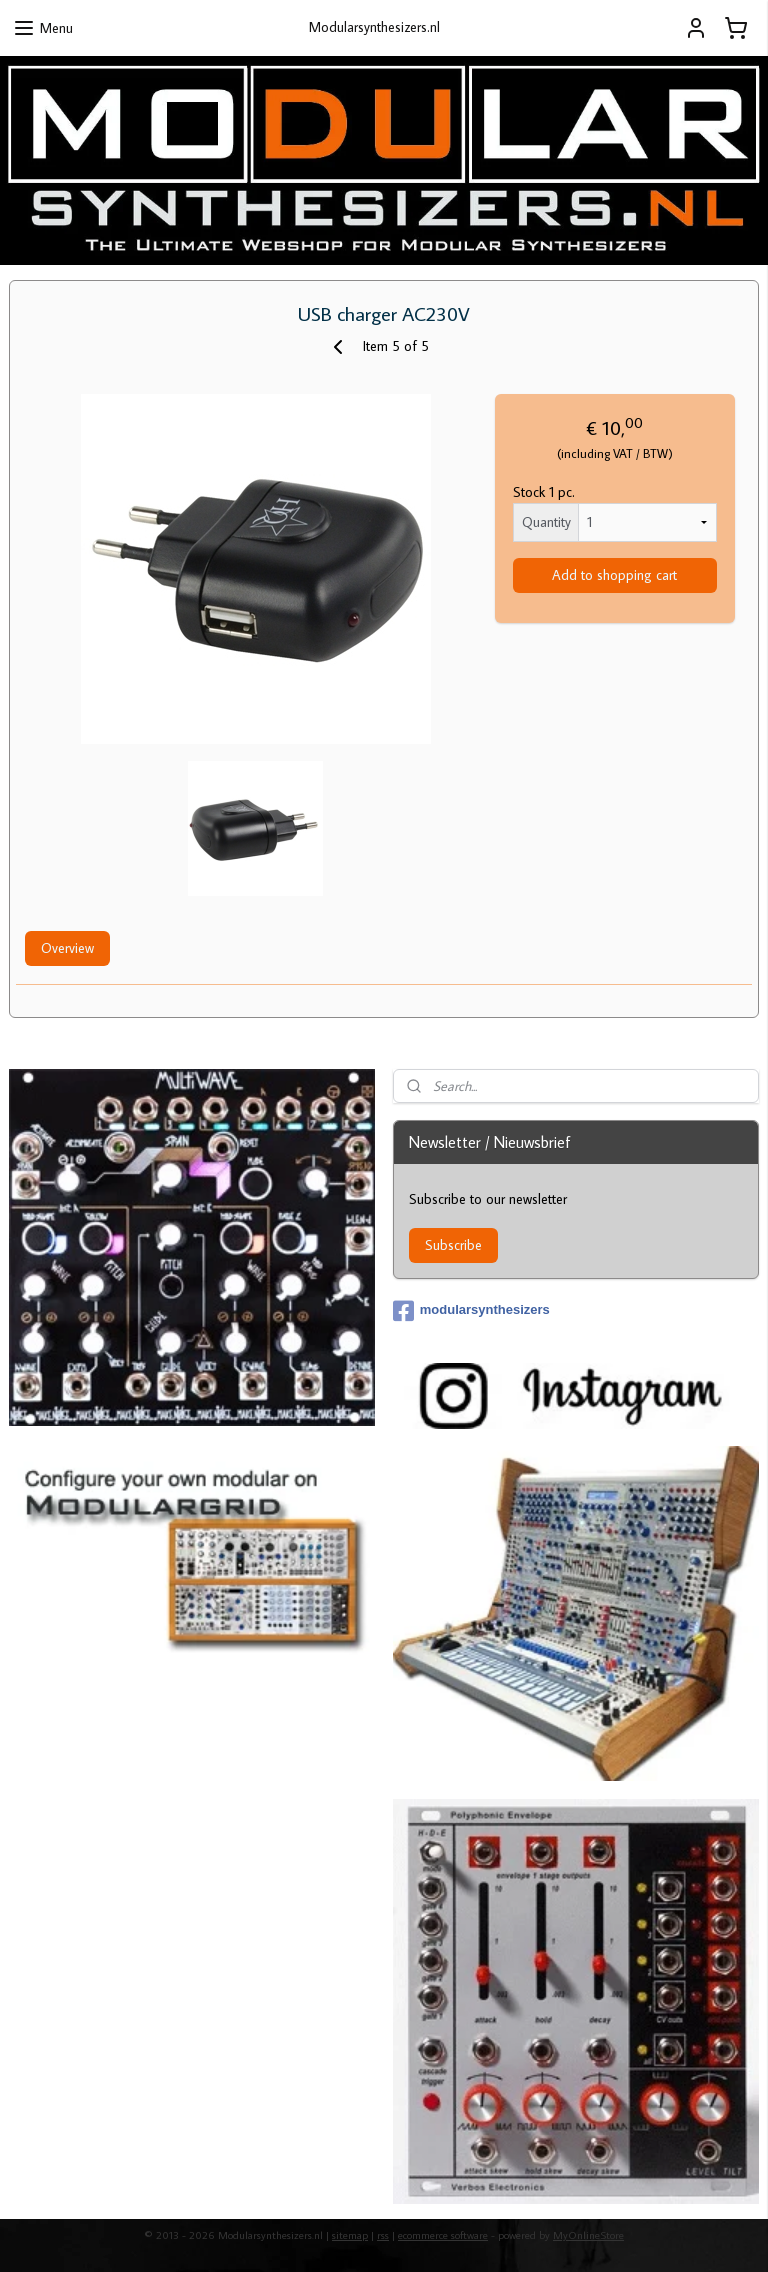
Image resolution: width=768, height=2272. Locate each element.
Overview (67, 949)
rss (383, 2235)
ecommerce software (443, 2235)
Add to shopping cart (614, 576)
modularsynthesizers (471, 1311)
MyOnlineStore (588, 2235)
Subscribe (453, 1245)
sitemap (350, 2235)
